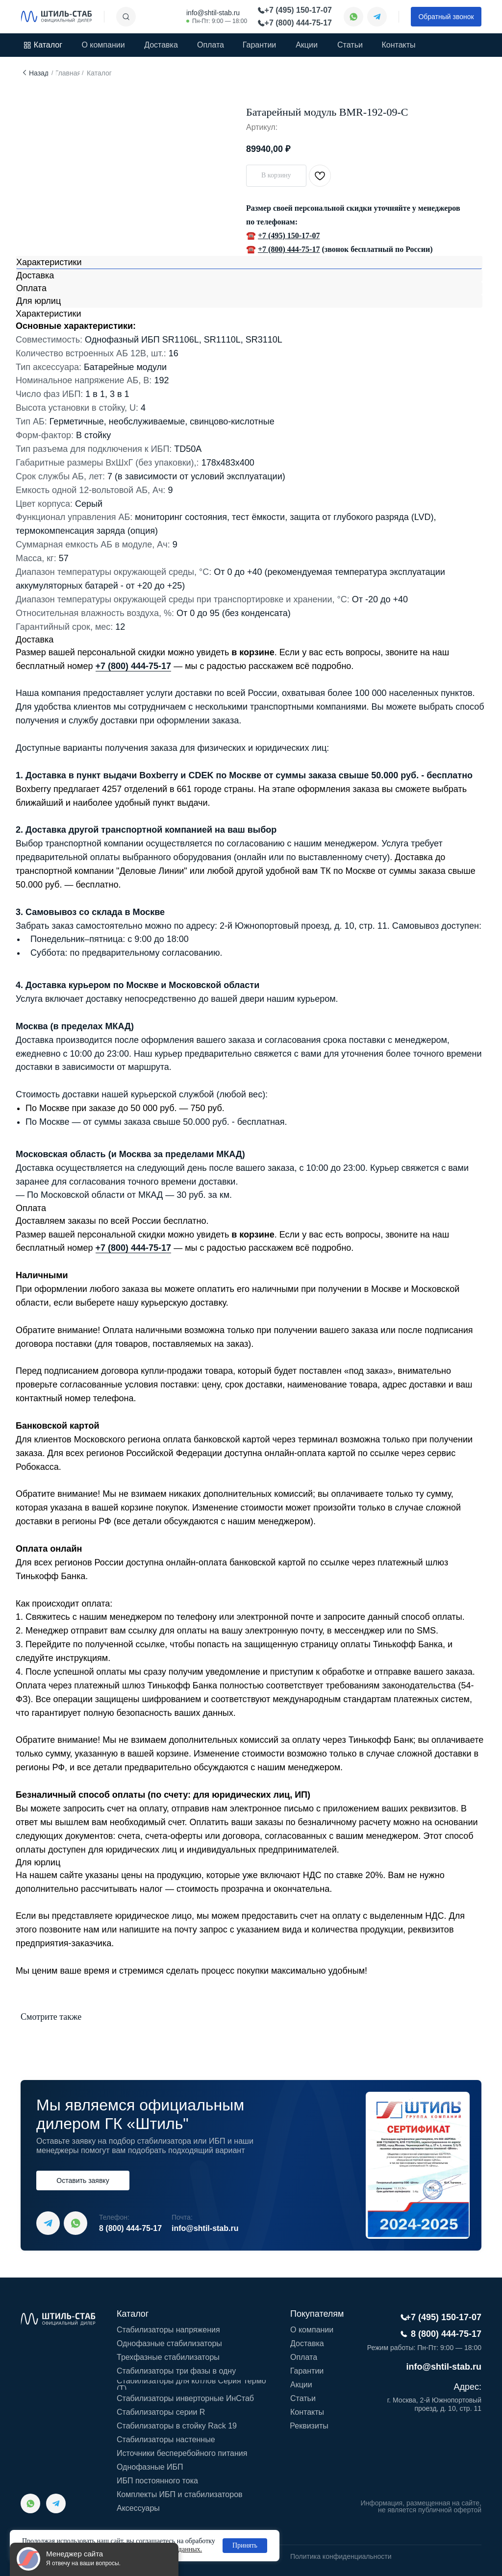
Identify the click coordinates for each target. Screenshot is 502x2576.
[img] (56, 16)
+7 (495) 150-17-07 (289, 235)
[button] (446, 16)
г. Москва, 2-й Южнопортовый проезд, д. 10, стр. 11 (434, 2404)
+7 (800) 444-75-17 (289, 249)
